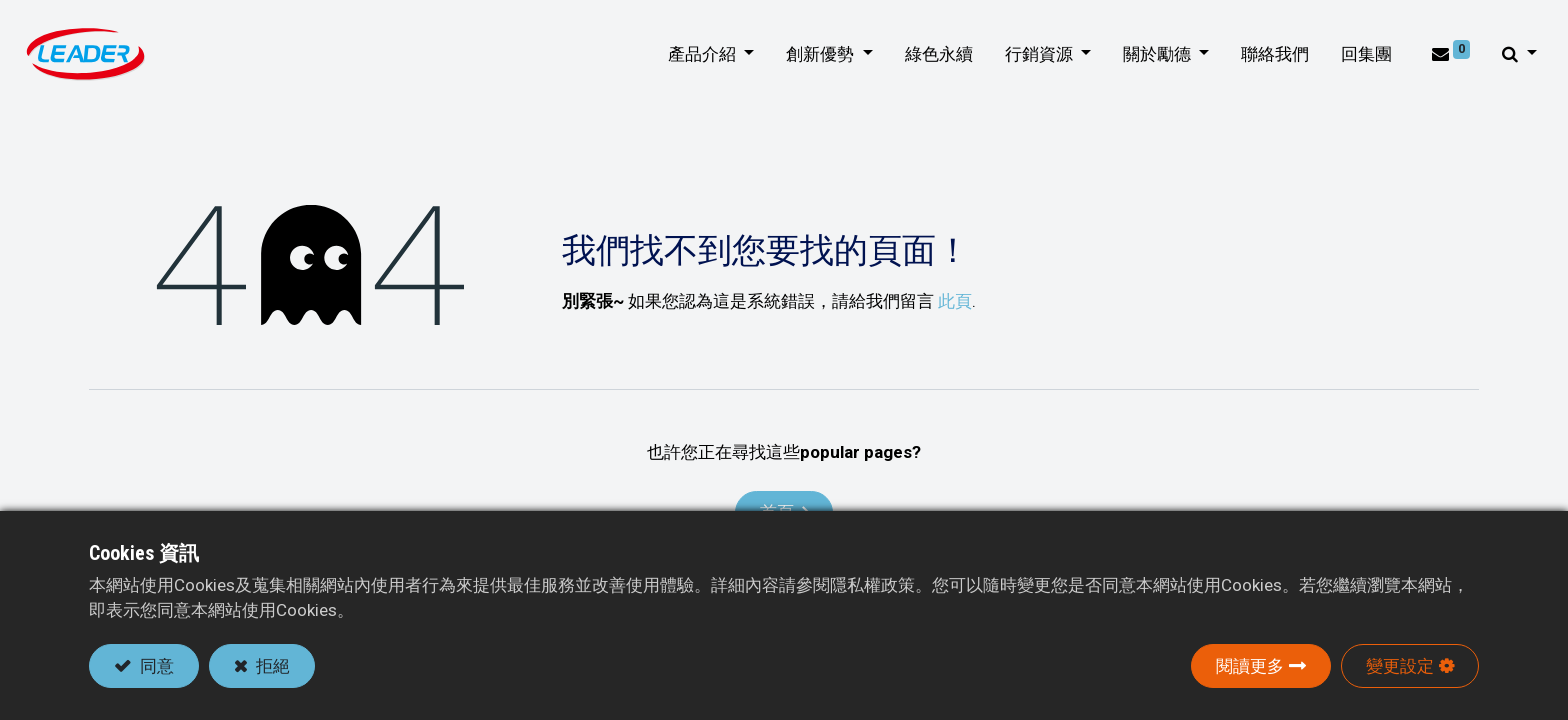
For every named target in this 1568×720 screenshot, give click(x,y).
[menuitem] (932, 55)
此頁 (955, 301)
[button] (1513, 55)
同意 (155, 666)
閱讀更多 (1250, 666)
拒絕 (271, 666)
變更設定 (1400, 666)
